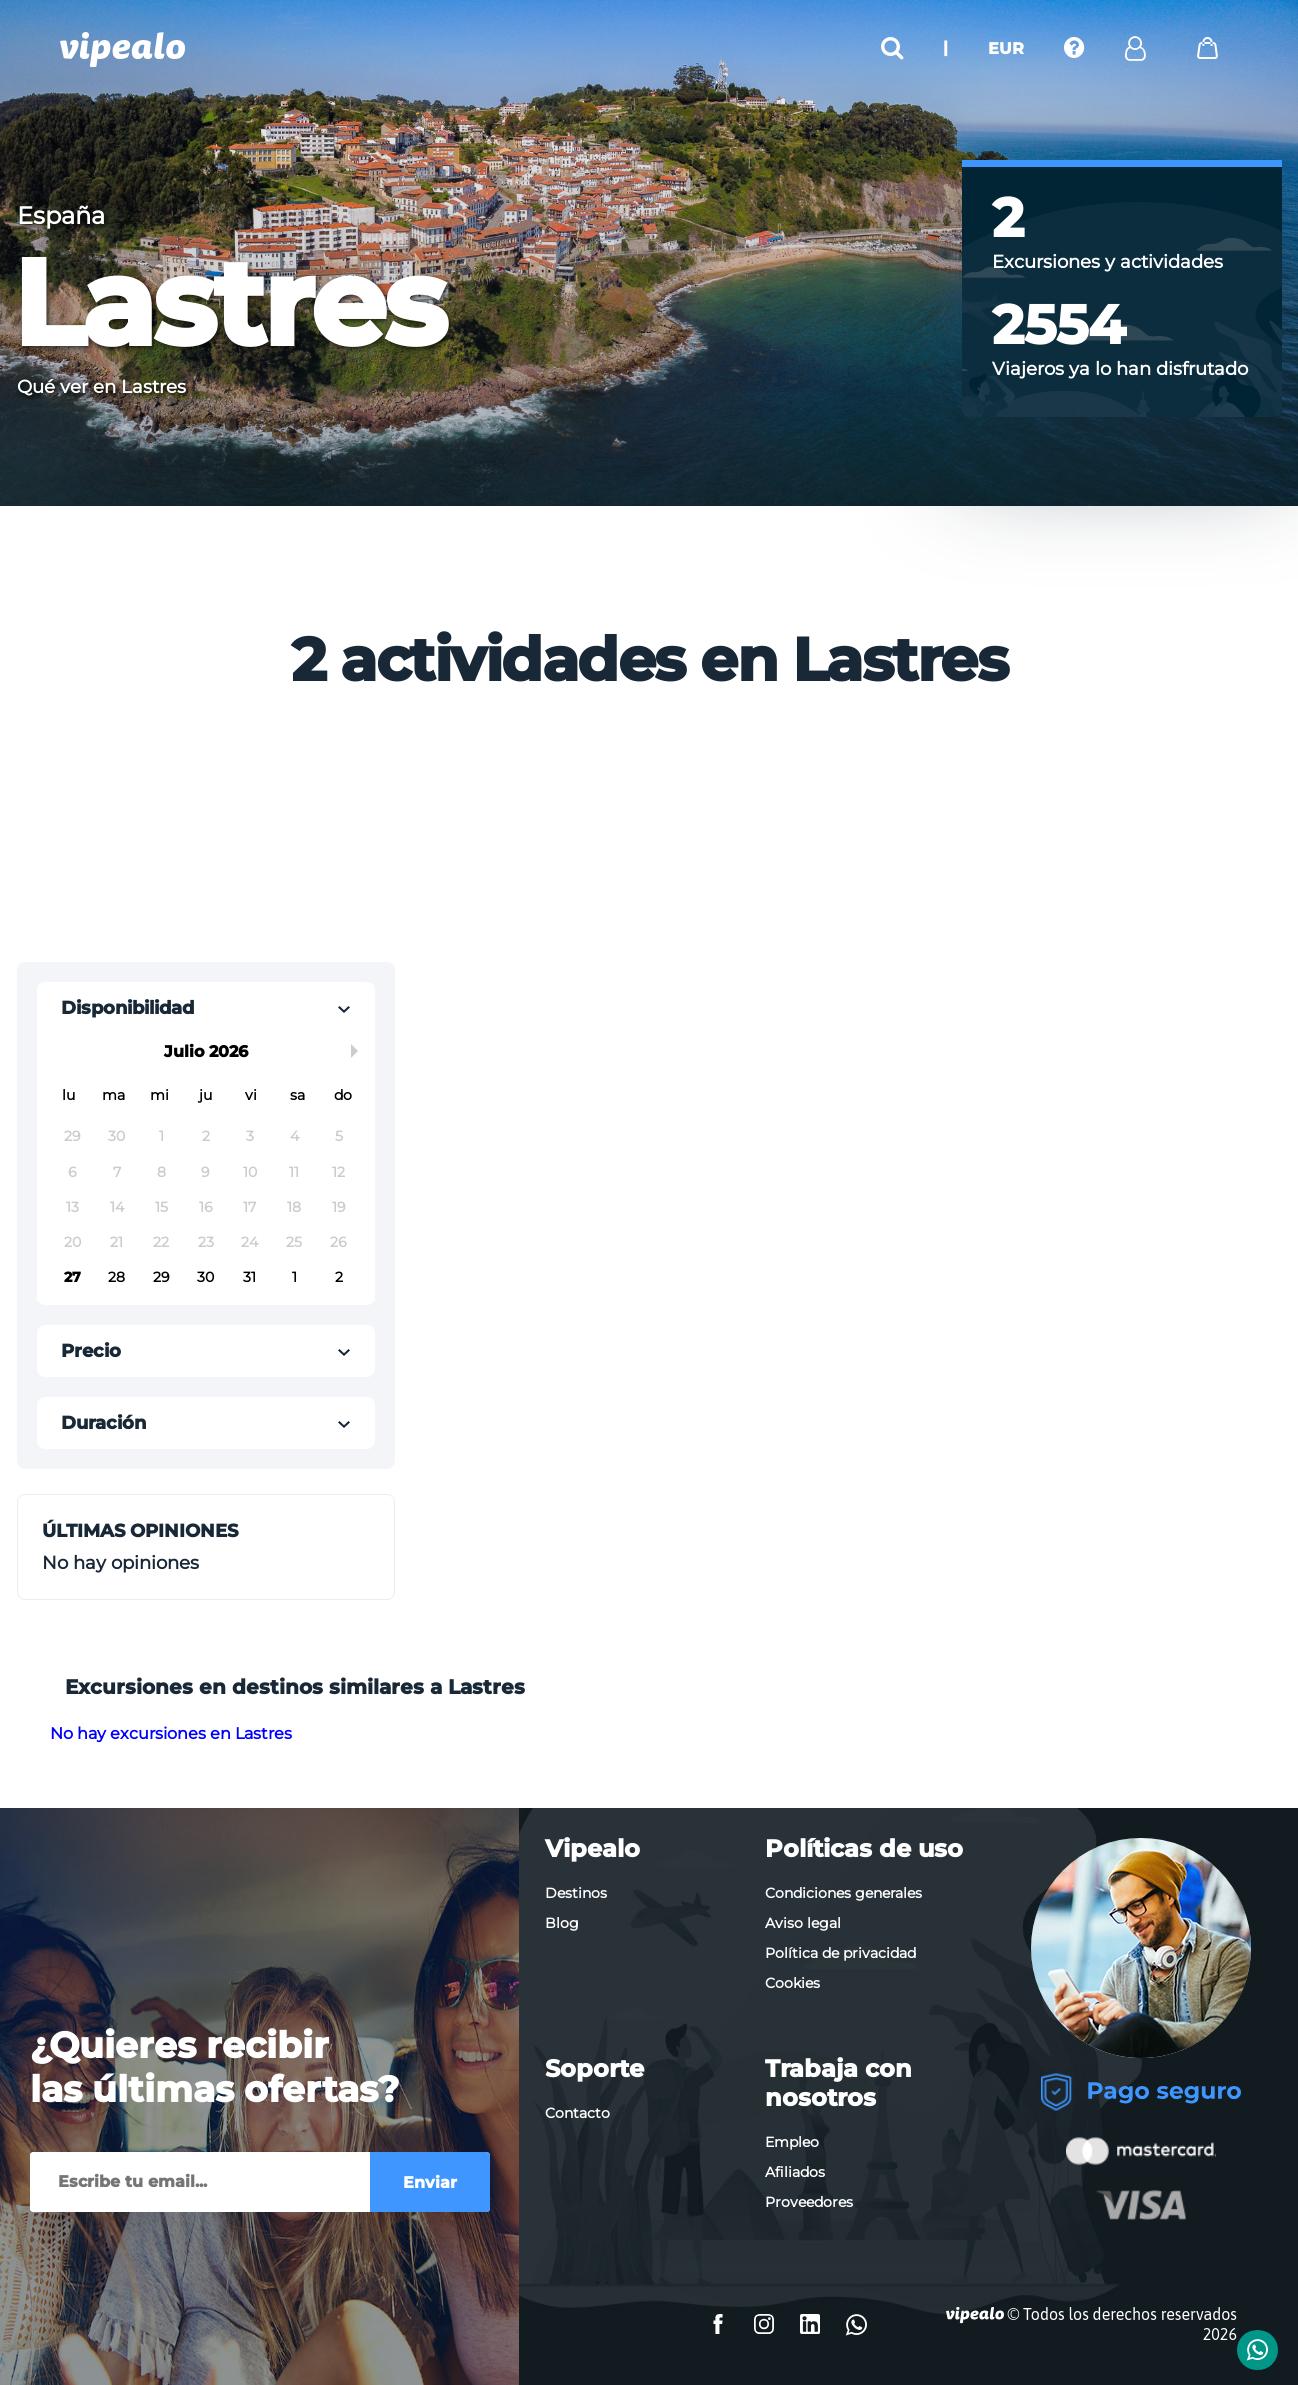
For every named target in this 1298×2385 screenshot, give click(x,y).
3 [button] (250, 1136)
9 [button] (205, 1172)
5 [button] (339, 1136)
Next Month (358, 1051)
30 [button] (116, 1136)
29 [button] (72, 1136)
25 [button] (294, 1242)
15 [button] (161, 1207)
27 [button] (72, 1277)
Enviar (430, 2182)
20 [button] (72, 1242)
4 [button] (294, 1136)
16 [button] (206, 1207)
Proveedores (809, 2202)
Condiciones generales (843, 1893)
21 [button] (116, 1242)
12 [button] (338, 1172)
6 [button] (72, 1172)
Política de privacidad (840, 1953)
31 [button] (249, 1277)
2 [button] (206, 1136)
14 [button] (117, 1207)
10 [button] (250, 1172)
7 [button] (117, 1172)
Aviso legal (803, 1923)
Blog (562, 1923)
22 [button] (161, 1242)
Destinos (576, 1893)
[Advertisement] (489, 833)
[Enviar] (200, 2182)
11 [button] (294, 1172)
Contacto (577, 2113)
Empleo (792, 2142)
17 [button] (249, 1207)
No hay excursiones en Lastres (171, 1733)
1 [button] (161, 1136)
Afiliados (795, 2172)
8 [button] (161, 1172)
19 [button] (339, 1207)
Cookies (792, 1983)
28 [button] (116, 1277)
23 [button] (206, 1242)
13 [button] (72, 1207)
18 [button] (294, 1207)
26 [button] (338, 1242)
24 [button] (249, 1242)
